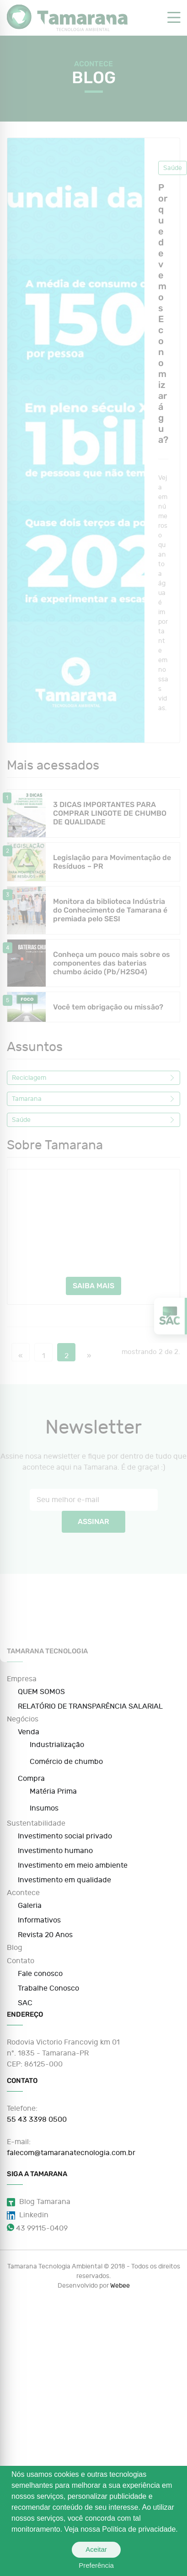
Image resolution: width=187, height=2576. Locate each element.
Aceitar (96, 2549)
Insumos (44, 1808)
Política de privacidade (139, 2529)
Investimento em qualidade (64, 1880)
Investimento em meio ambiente (73, 1865)
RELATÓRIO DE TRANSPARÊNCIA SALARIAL (90, 1706)
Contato (20, 1961)
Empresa (22, 1679)
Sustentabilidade (36, 1823)
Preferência (96, 2565)
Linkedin (27, 2215)
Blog (14, 1948)
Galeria (30, 1905)
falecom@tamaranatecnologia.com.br (71, 2153)
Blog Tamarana (38, 2202)
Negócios (22, 1719)
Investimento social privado (65, 1836)
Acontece (23, 1893)
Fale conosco (40, 1974)
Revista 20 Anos (45, 1935)
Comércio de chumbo (66, 1762)
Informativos (39, 1920)
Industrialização (57, 1745)
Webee (120, 2285)
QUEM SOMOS (41, 1692)
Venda (28, 1732)
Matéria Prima (53, 1791)
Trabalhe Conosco (48, 1988)
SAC (25, 2003)
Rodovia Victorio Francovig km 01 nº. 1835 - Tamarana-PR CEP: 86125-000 (63, 2053)
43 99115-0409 (37, 2228)
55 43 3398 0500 (37, 2119)
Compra (31, 1778)
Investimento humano (55, 1851)
